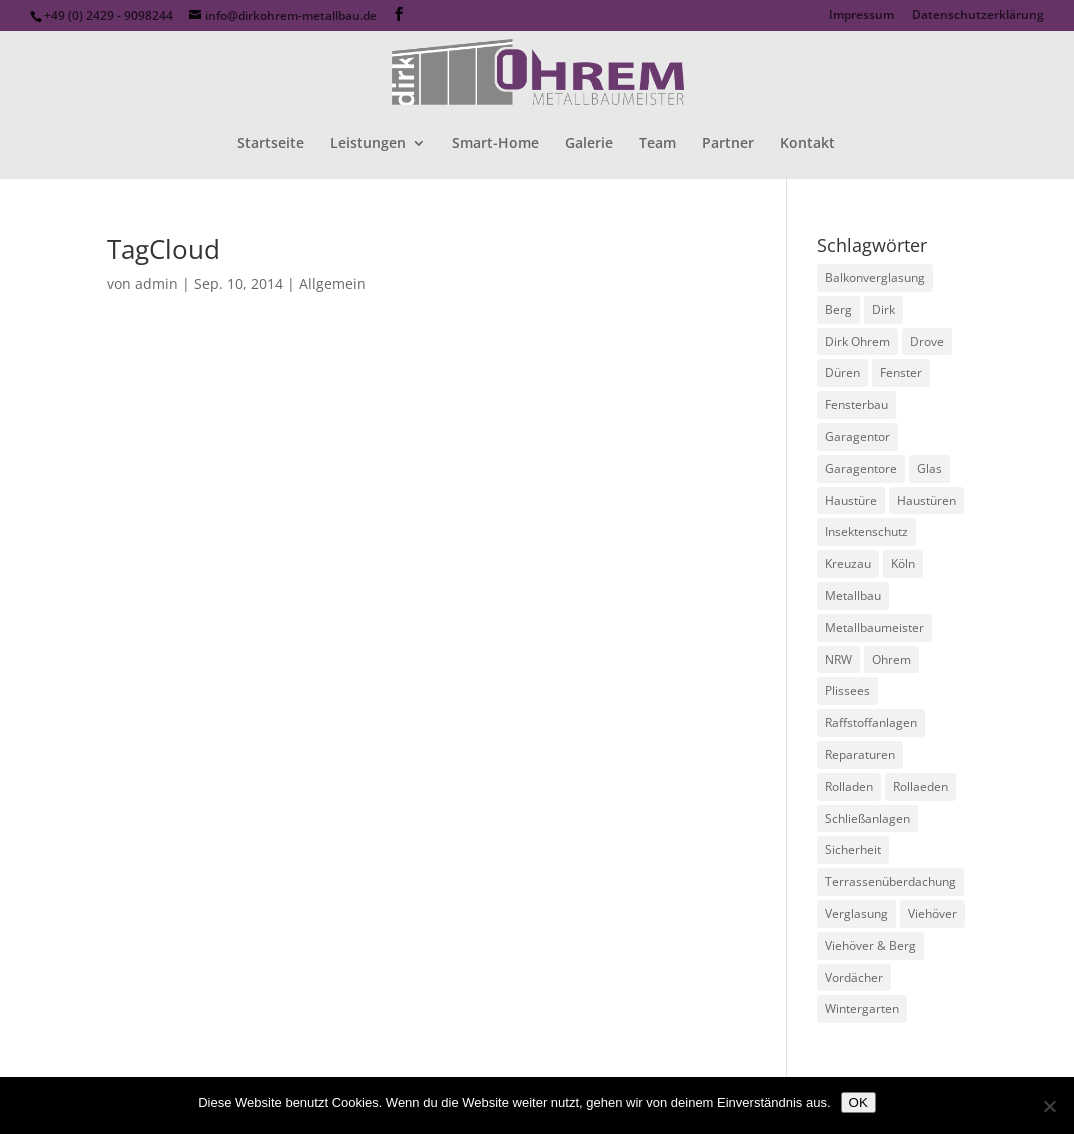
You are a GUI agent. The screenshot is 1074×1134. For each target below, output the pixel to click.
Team (657, 144)
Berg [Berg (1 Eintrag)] (838, 309)
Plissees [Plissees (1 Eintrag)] (847, 690)
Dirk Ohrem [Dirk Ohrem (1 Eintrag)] (857, 341)
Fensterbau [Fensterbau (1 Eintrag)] (856, 404)
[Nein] (1049, 1106)
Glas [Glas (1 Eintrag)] (929, 468)
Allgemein (332, 283)
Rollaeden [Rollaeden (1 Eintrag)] (920, 786)
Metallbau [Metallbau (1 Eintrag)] (853, 595)
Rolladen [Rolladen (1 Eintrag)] (849, 786)
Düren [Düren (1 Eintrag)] (842, 372)
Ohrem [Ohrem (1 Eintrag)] (891, 659)
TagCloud (163, 249)
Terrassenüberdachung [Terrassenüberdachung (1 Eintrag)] (890, 881)
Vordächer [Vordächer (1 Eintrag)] (854, 977)
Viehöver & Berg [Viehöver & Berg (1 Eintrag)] (870, 945)
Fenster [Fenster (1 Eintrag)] (901, 372)
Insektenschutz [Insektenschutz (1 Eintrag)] (866, 531)
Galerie (589, 144)
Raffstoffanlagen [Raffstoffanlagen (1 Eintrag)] (871, 722)
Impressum (861, 16)
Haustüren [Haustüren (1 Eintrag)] (926, 500)
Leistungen (368, 144)
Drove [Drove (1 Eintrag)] (927, 341)
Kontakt (807, 144)
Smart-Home (495, 144)
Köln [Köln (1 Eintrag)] (903, 563)
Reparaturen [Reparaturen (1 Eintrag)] (860, 754)
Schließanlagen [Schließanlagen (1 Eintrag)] (867, 818)
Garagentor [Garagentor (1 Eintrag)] (857, 436)
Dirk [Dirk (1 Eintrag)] (883, 309)
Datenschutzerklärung (978, 16)
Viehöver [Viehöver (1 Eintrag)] (932, 913)
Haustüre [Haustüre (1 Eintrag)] (851, 500)
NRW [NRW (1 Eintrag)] (838, 659)
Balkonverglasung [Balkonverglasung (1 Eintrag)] (875, 277)
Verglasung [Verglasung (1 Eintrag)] (856, 913)
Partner (728, 144)
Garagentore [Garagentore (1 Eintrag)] (861, 468)
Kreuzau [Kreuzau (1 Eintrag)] (848, 563)
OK (858, 1102)
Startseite (270, 144)
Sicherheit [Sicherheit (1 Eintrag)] (853, 849)
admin (156, 283)
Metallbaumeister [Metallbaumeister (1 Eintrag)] (874, 627)
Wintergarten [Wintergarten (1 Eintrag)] (862, 1008)
